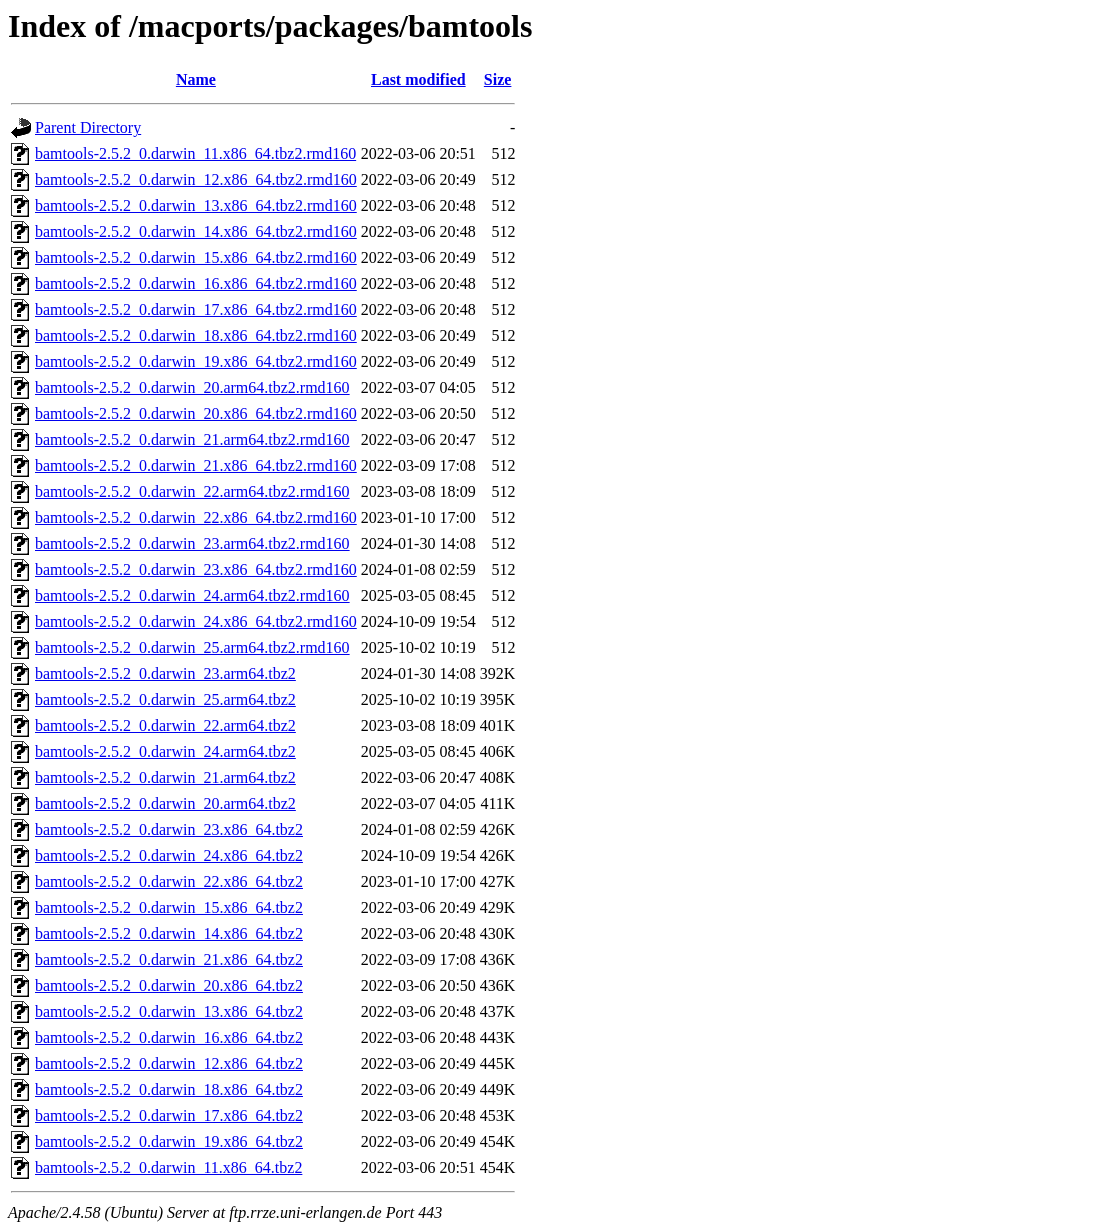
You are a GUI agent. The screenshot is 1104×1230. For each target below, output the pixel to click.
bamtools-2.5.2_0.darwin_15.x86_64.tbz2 (169, 907)
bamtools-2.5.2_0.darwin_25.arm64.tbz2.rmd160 (192, 647)
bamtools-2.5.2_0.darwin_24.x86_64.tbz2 (169, 855)
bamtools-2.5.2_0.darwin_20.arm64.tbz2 (165, 803)
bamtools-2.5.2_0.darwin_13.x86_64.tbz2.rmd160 (196, 205)
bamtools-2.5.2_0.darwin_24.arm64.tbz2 (165, 751)
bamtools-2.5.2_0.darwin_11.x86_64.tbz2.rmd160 (195, 153)
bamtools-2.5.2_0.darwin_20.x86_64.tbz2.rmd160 (196, 413)
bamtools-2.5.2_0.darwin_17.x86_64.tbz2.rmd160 (196, 309)
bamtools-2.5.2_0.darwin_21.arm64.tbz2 (165, 777)
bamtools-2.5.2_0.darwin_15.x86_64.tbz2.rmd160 (196, 257)
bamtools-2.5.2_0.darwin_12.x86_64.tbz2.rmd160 (196, 179)
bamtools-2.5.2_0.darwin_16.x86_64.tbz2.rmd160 (196, 283)
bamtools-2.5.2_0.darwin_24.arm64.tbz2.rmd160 (192, 595)
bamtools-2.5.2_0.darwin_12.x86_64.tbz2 (169, 1063)
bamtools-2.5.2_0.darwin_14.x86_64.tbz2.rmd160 (196, 231)
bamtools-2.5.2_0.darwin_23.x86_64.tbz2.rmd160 (196, 569)
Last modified (418, 79)
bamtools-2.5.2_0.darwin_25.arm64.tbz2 (165, 699)
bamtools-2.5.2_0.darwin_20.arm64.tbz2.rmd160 (192, 387)
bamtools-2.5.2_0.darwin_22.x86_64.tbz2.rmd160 (196, 517)
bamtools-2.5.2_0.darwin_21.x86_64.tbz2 (169, 959)
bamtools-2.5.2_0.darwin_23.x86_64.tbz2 (169, 829)
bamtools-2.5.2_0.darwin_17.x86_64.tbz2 (169, 1115)
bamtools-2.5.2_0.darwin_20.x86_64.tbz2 (169, 985)
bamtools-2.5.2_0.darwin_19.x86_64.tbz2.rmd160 (196, 361)
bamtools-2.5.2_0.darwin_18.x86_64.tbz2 (169, 1089)
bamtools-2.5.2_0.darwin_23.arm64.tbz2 (165, 673)
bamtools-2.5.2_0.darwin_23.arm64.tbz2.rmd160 (192, 543)
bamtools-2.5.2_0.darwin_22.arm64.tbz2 (165, 725)
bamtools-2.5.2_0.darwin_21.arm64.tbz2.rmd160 (192, 439)
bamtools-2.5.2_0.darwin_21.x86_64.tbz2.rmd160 (196, 465)
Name (196, 79)
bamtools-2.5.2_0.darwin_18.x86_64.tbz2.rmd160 (196, 335)
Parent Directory (88, 127)
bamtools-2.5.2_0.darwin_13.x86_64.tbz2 (169, 1011)
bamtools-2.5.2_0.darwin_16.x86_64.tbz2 (169, 1037)
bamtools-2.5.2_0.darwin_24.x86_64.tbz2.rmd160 (196, 621)
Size (498, 79)
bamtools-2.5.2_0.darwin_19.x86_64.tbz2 (169, 1141)
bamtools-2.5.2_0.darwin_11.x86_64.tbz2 (168, 1167)
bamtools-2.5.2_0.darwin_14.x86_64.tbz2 (169, 933)
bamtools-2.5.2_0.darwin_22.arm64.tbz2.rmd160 (192, 491)
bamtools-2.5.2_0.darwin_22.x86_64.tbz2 (169, 881)
